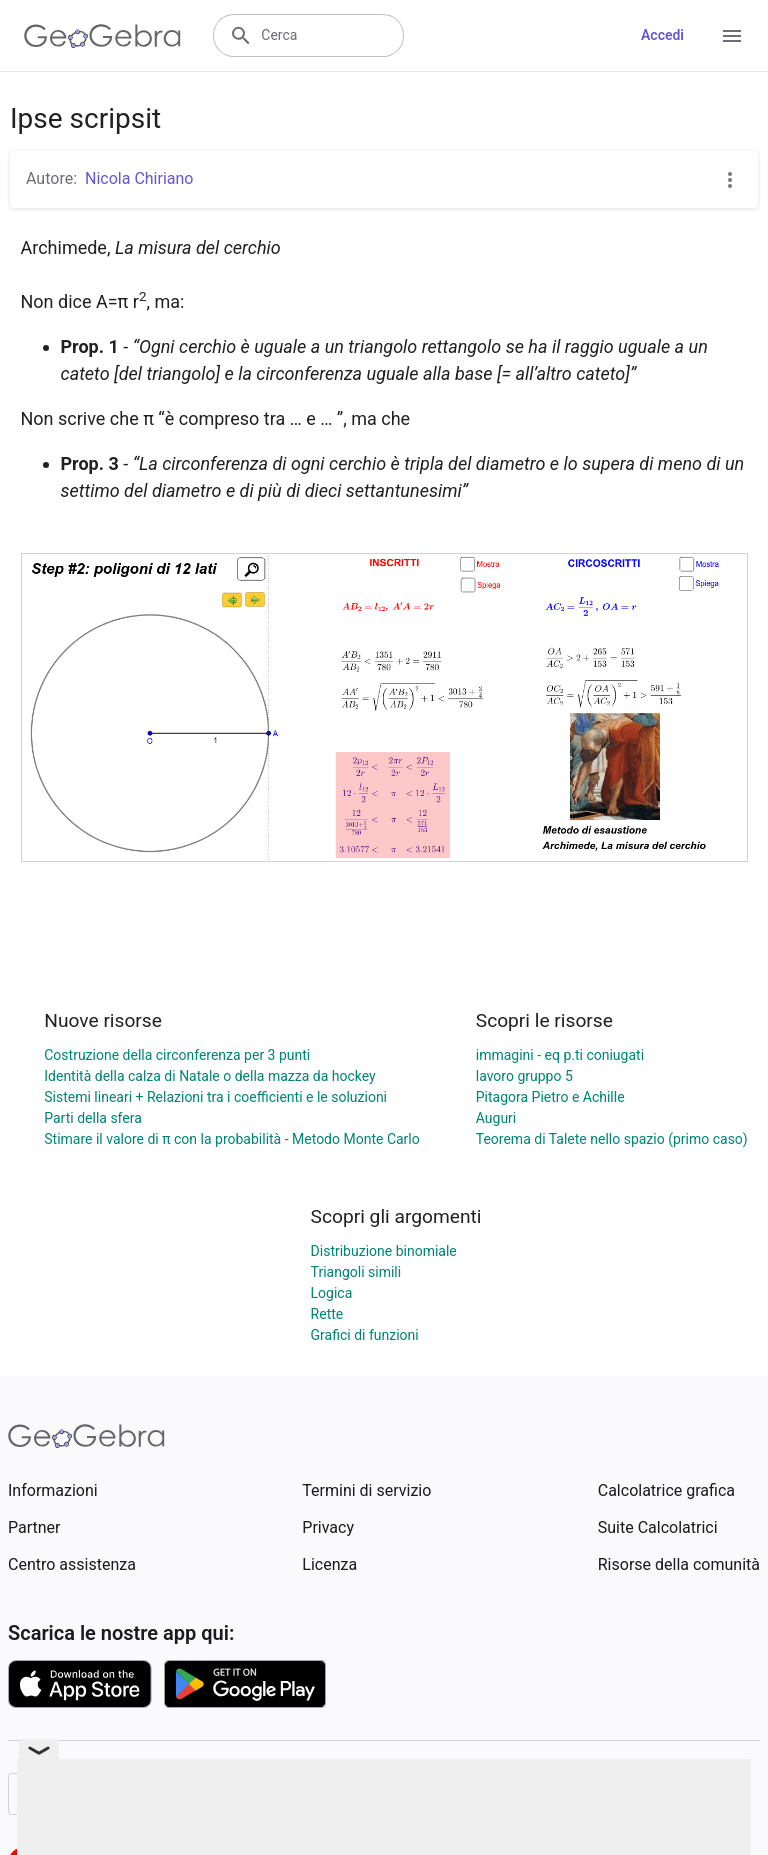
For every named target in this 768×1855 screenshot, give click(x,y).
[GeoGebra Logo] (102, 36)
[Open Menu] (732, 36)
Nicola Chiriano (139, 178)
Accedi (662, 35)
